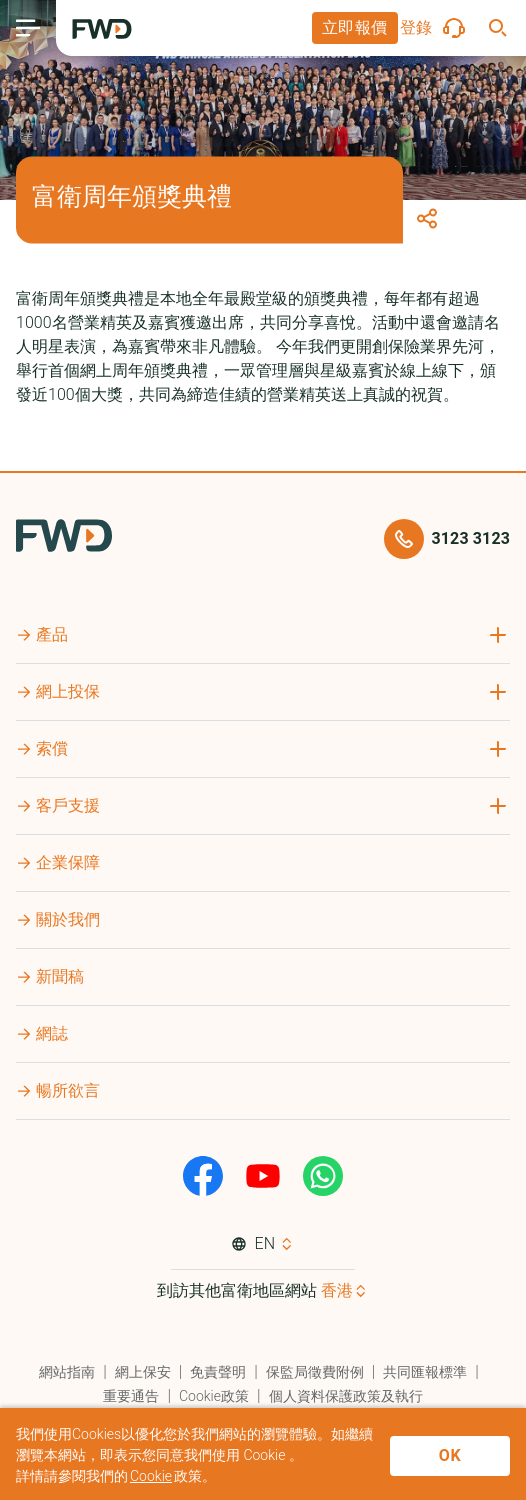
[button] (355, 28)
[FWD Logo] (102, 29)
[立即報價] (355, 28)
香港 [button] (337, 1290)
